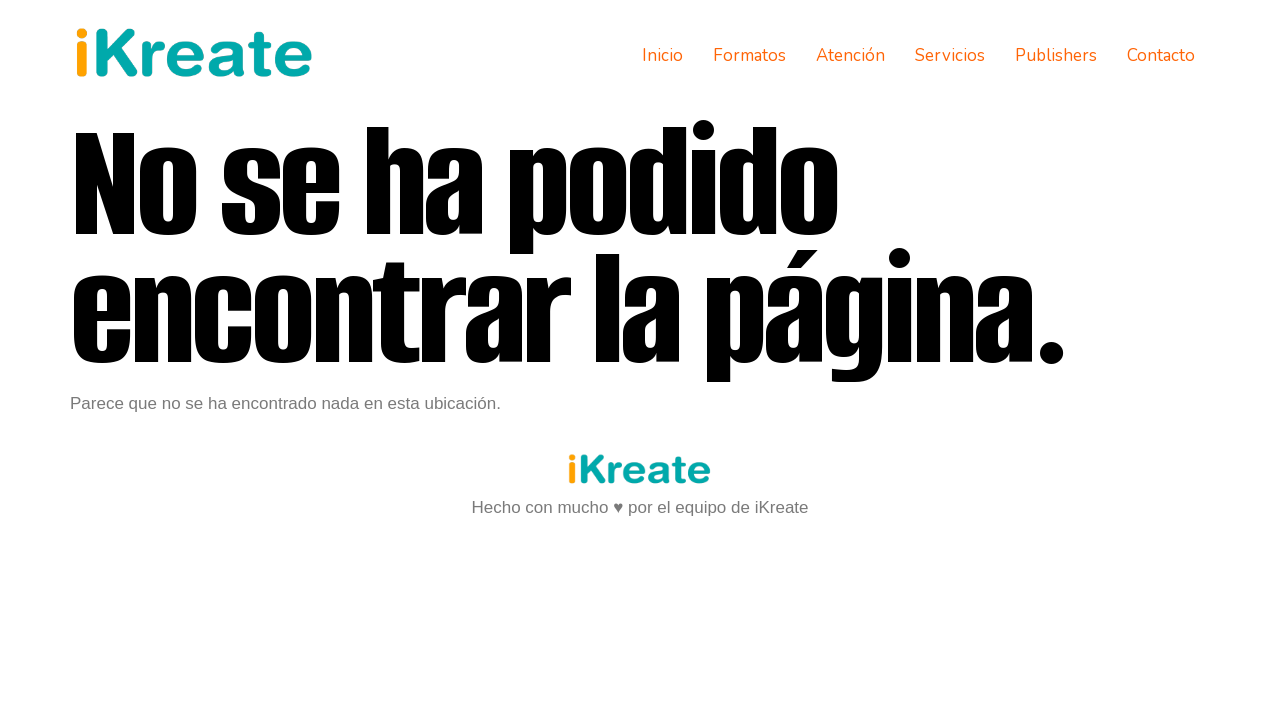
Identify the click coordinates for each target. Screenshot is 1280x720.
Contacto (1161, 55)
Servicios (950, 55)
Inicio (662, 55)
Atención (850, 55)
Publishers (1056, 55)
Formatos (749, 55)
